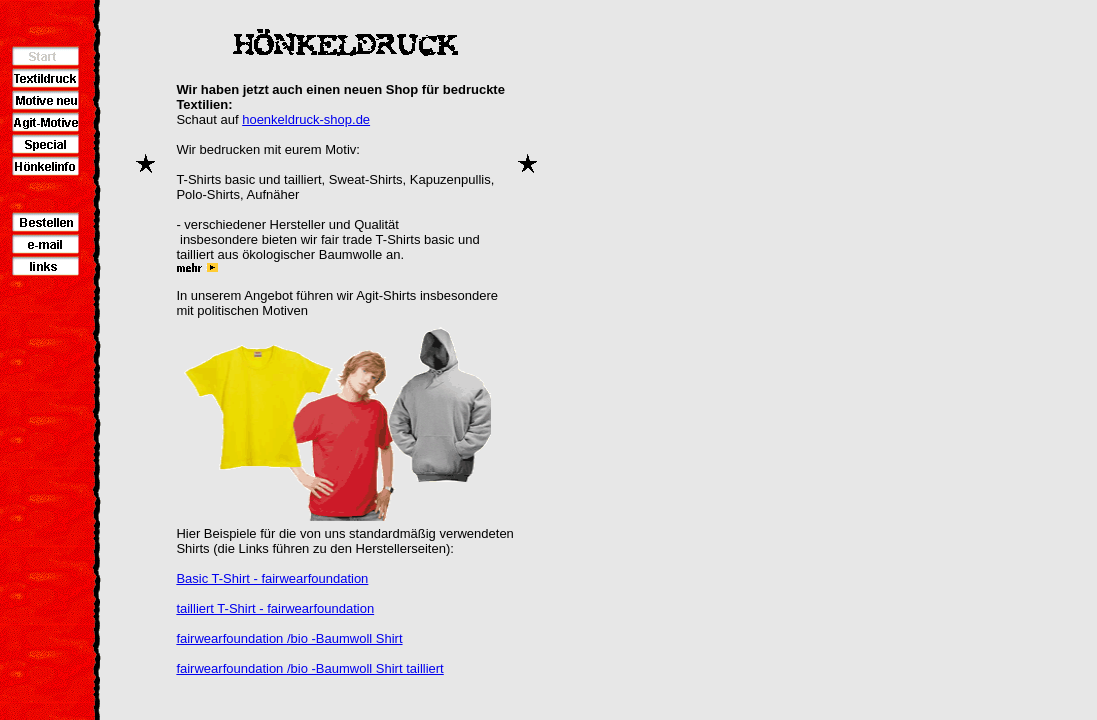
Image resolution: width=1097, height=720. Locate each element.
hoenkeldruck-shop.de (306, 119)
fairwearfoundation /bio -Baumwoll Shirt (289, 638)
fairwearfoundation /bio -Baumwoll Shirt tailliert (309, 668)
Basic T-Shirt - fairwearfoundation (272, 578)
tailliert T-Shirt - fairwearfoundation (275, 608)
